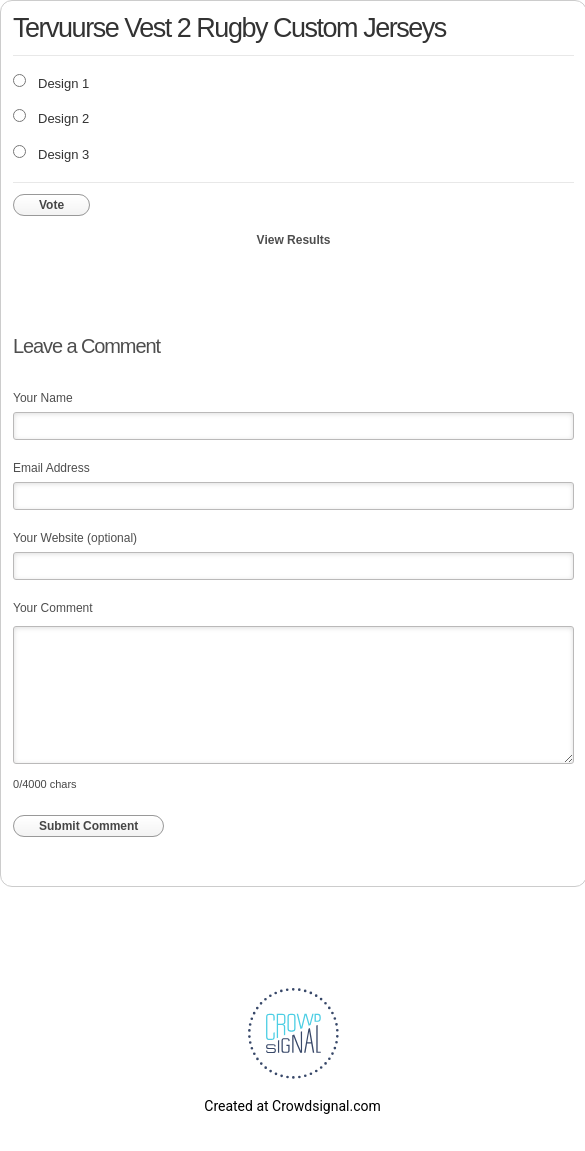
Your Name (43, 398)
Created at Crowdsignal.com (292, 1106)
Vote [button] (51, 205)
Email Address (51, 468)
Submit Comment (88, 826)
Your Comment (53, 608)
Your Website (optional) (75, 538)
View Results (294, 240)
